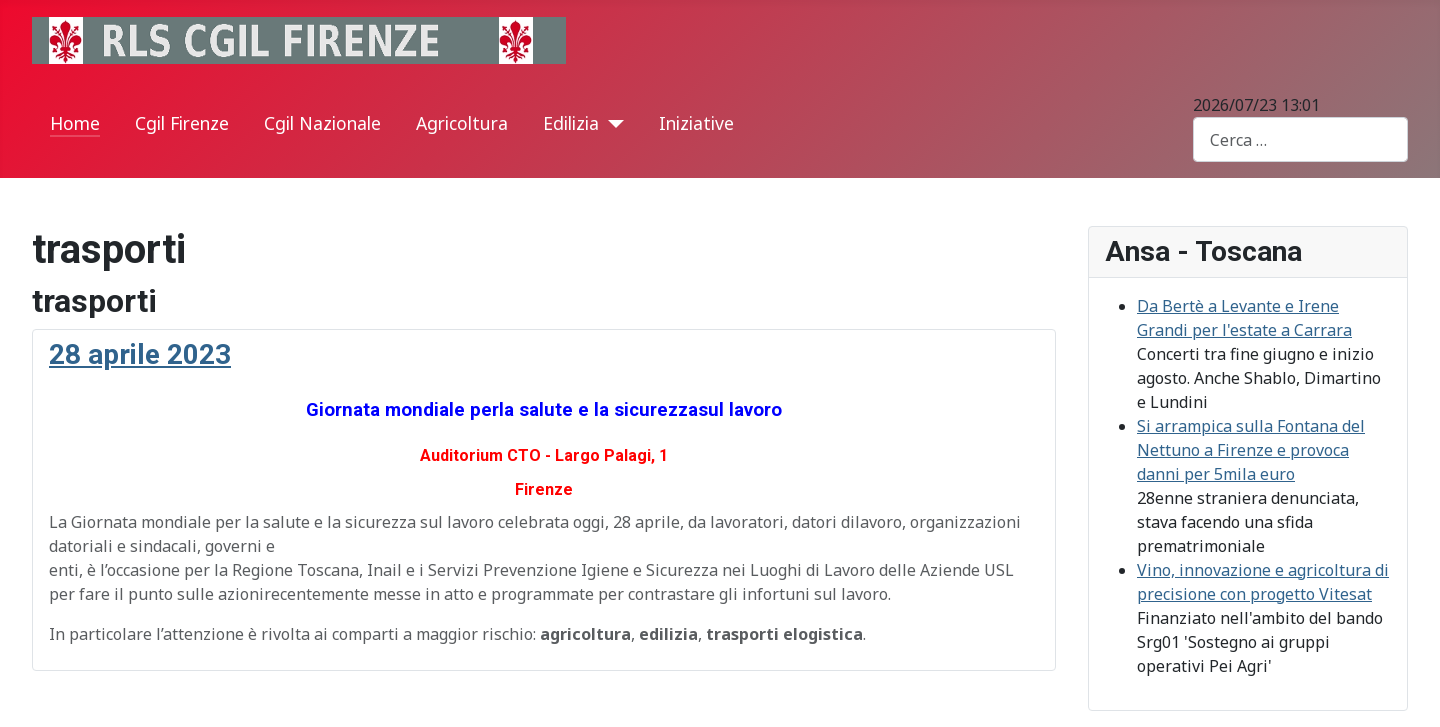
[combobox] (1300, 139)
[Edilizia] (611, 124)
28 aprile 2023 (140, 354)
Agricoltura (462, 123)
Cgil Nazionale (322, 123)
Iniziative (696, 123)
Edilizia (571, 123)
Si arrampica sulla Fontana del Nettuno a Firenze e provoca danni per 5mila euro (1251, 450)
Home (75, 123)
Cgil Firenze (182, 123)
